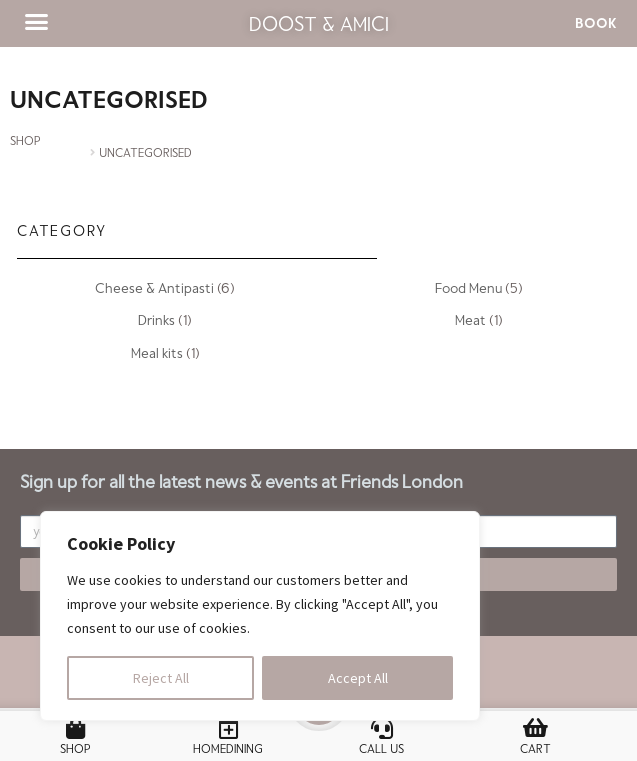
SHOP (25, 140)
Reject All (161, 678)
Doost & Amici (319, 23)
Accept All (358, 678)
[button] (37, 22)
